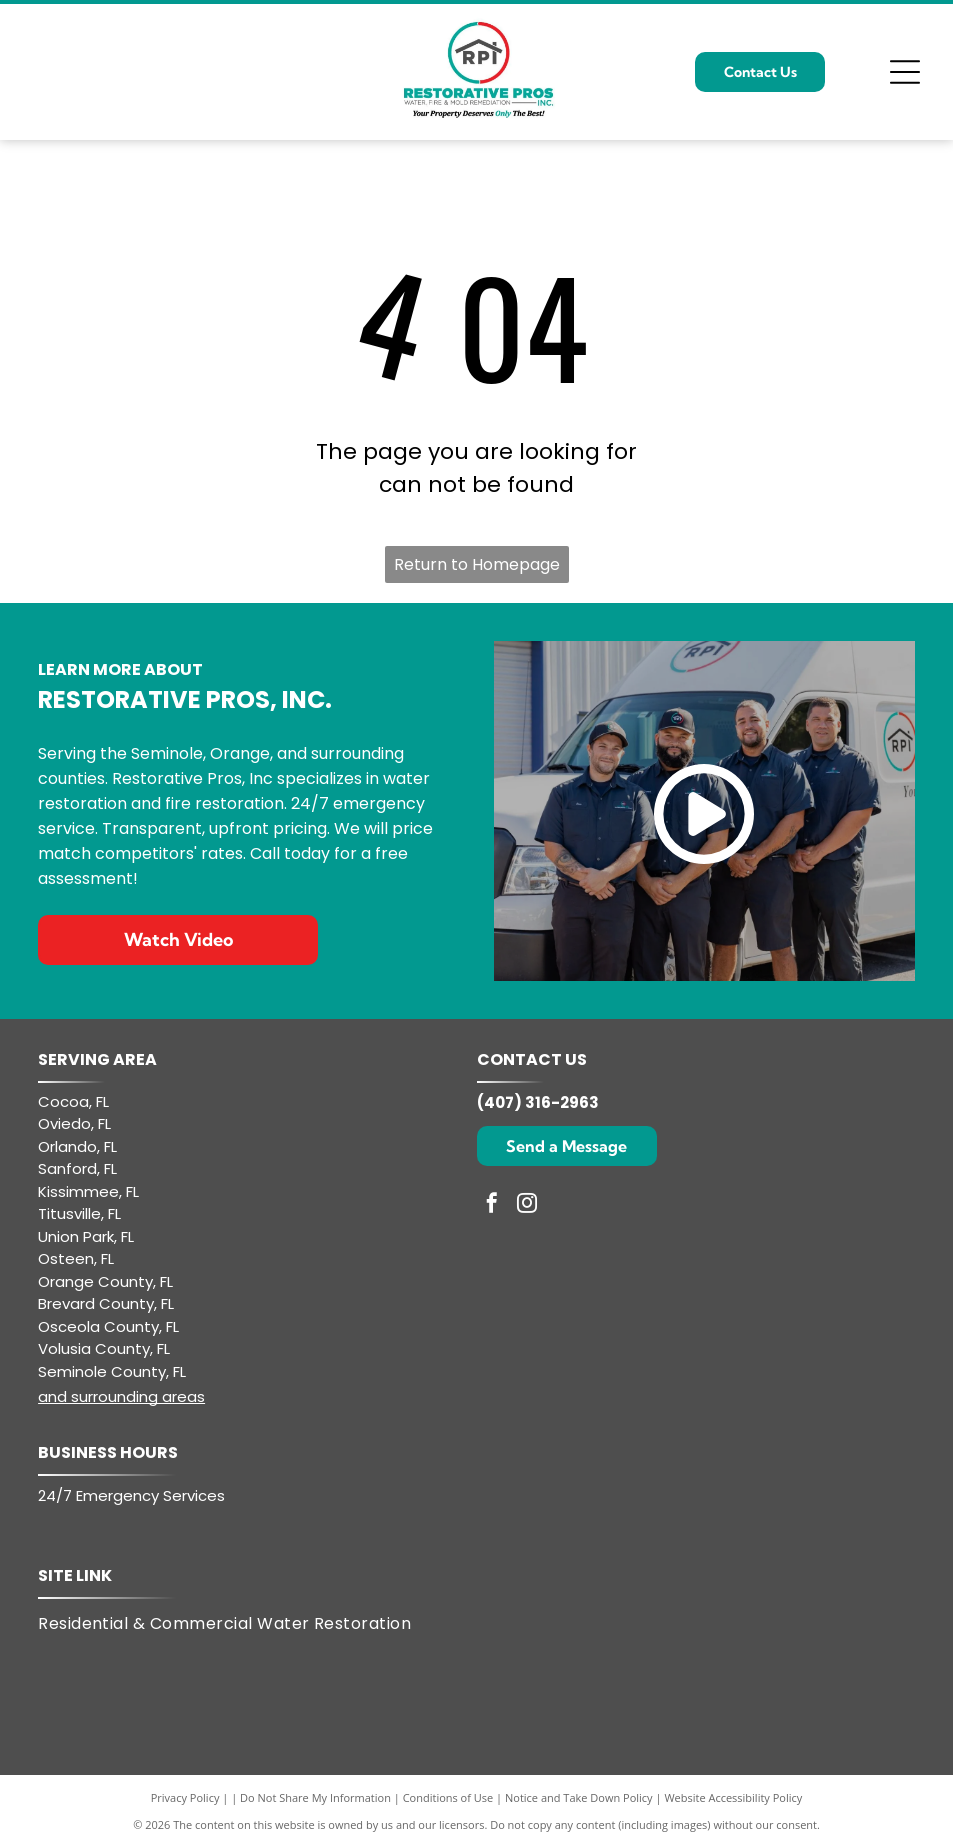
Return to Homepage (477, 564)
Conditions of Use (448, 1797)
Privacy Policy (185, 1797)
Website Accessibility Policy (733, 1797)
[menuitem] (237, 1624)
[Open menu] (905, 72)
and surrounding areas (121, 1396)
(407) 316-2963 (538, 1102)
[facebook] (492, 1205)
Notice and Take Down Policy (579, 1797)
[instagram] (527, 1205)
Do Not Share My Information (315, 1797)
